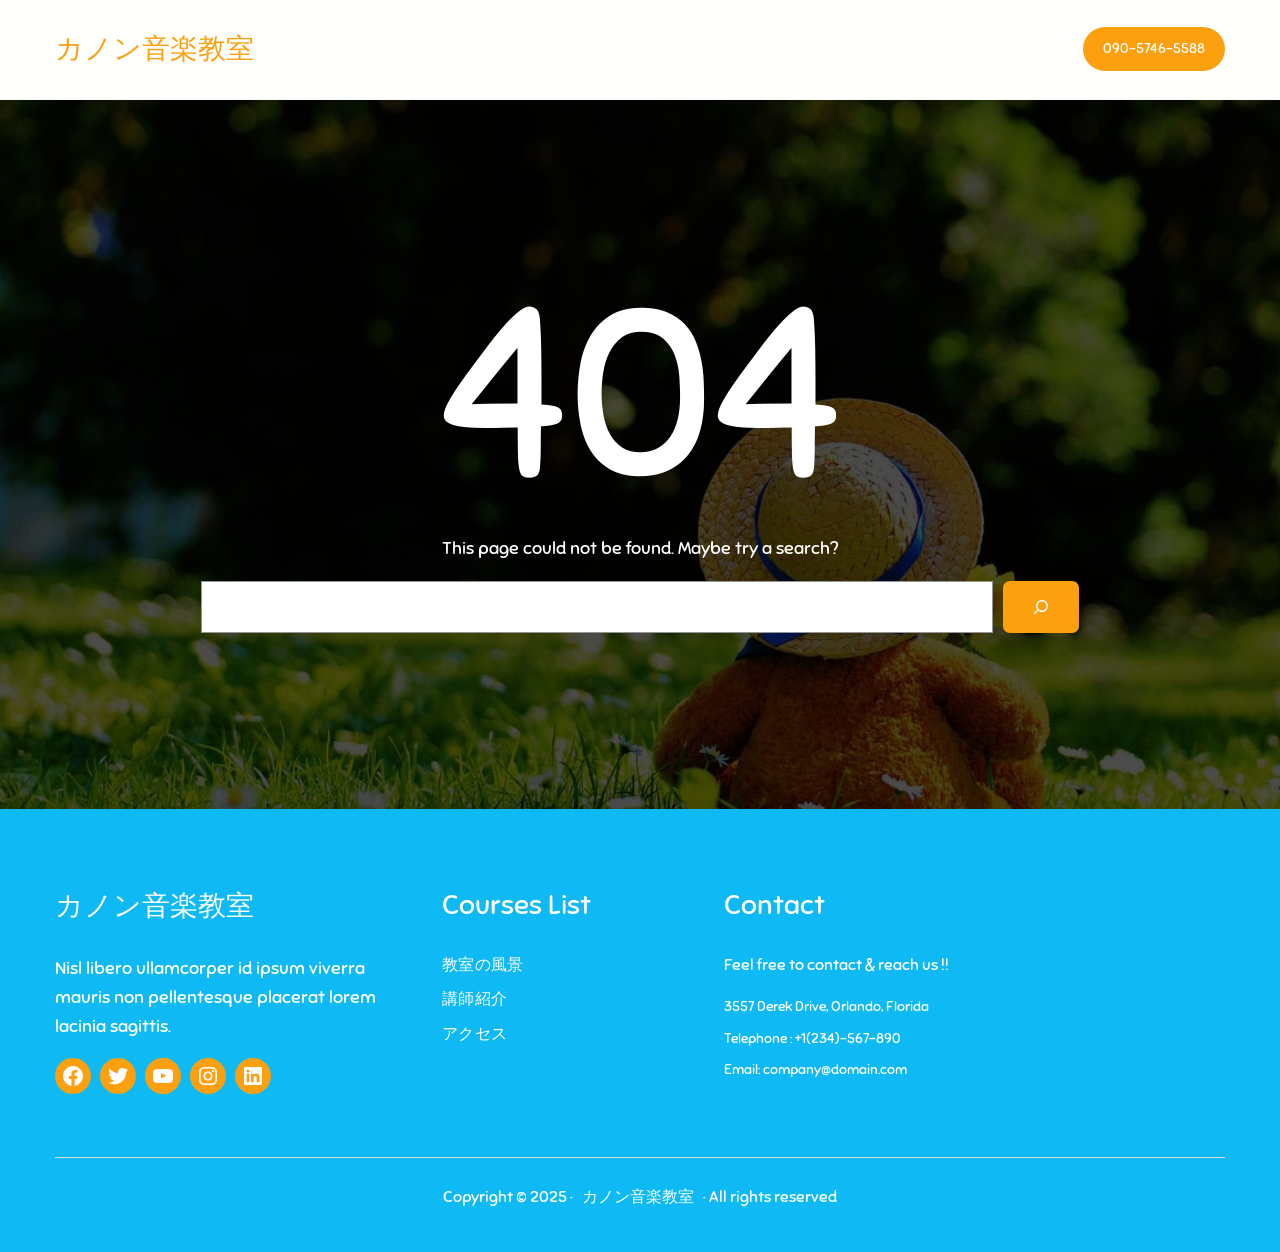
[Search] (1041, 607)
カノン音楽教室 (154, 48)
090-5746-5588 (1154, 48)
